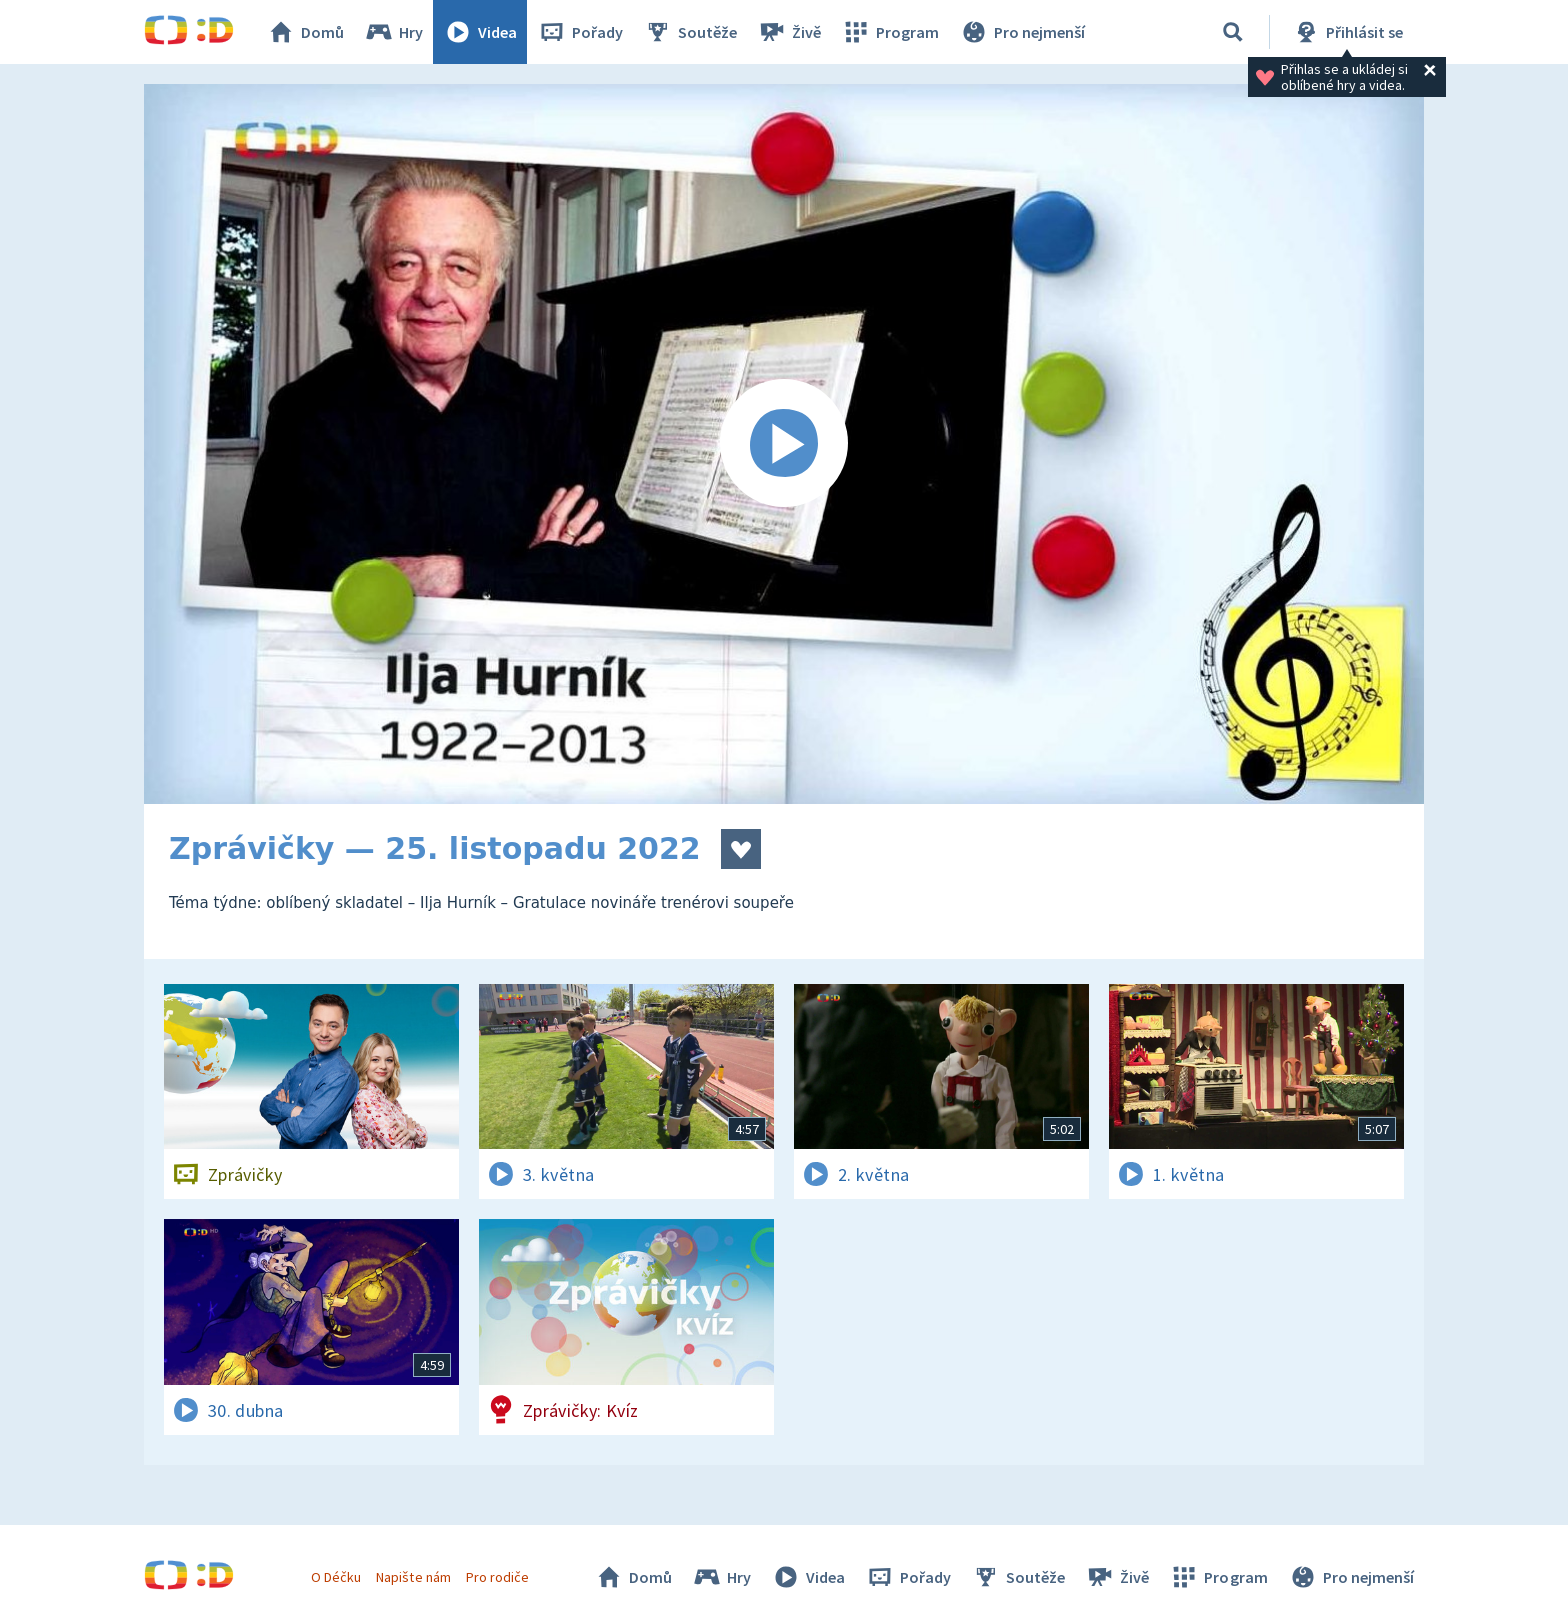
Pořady (580, 32)
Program (890, 32)
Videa (480, 32)
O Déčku (336, 1577)
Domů (305, 32)
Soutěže (690, 32)
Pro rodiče (497, 1577)
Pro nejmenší (1022, 32)
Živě (789, 32)
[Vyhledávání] (1233, 32)
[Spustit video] (784, 444)
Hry (393, 32)
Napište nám (413, 1577)
